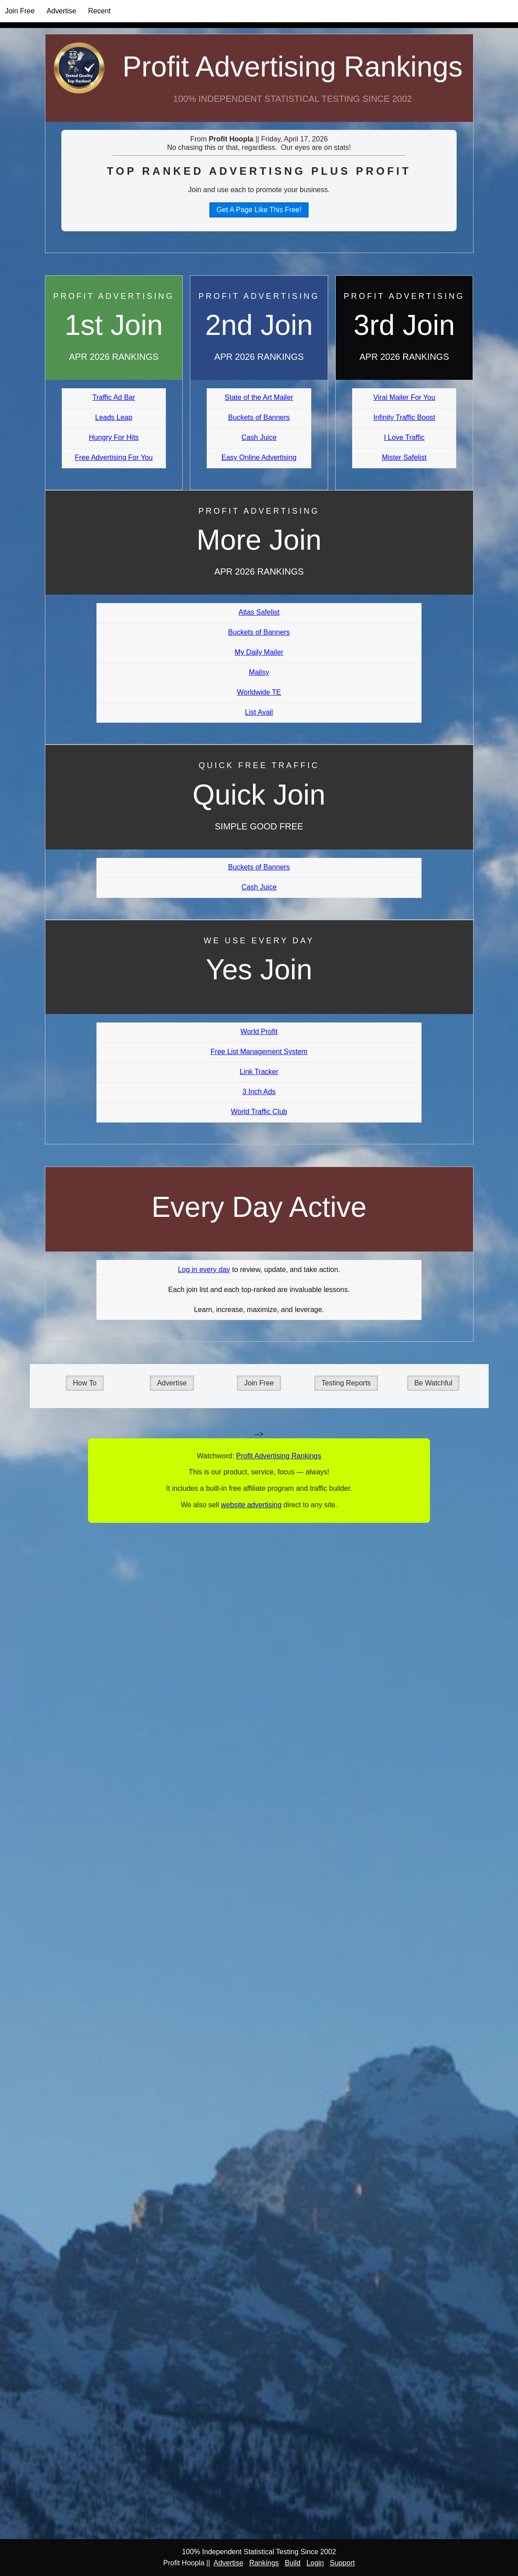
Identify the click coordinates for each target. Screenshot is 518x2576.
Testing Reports (346, 1383)
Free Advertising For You (114, 457)
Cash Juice (259, 437)
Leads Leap (114, 417)
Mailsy (259, 672)
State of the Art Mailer (259, 397)
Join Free (20, 11)
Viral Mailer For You (404, 397)
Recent (99, 11)
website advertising (251, 1505)
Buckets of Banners (259, 417)
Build (293, 2563)
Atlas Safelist (258, 612)
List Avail (259, 712)
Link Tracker (259, 1071)
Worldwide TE (259, 692)
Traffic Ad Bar (113, 397)
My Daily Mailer (259, 652)
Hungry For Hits (114, 437)
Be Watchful (433, 1383)
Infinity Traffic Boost (404, 417)
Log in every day (204, 1269)
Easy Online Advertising (259, 457)
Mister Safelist (404, 457)
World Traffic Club (259, 1111)
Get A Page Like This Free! (259, 209)
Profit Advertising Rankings (293, 67)
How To (84, 1383)
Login (315, 2563)
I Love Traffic (404, 437)
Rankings (264, 2563)
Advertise (61, 11)
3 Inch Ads (259, 1091)
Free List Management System (259, 1051)
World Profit (259, 1031)
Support (342, 2563)
